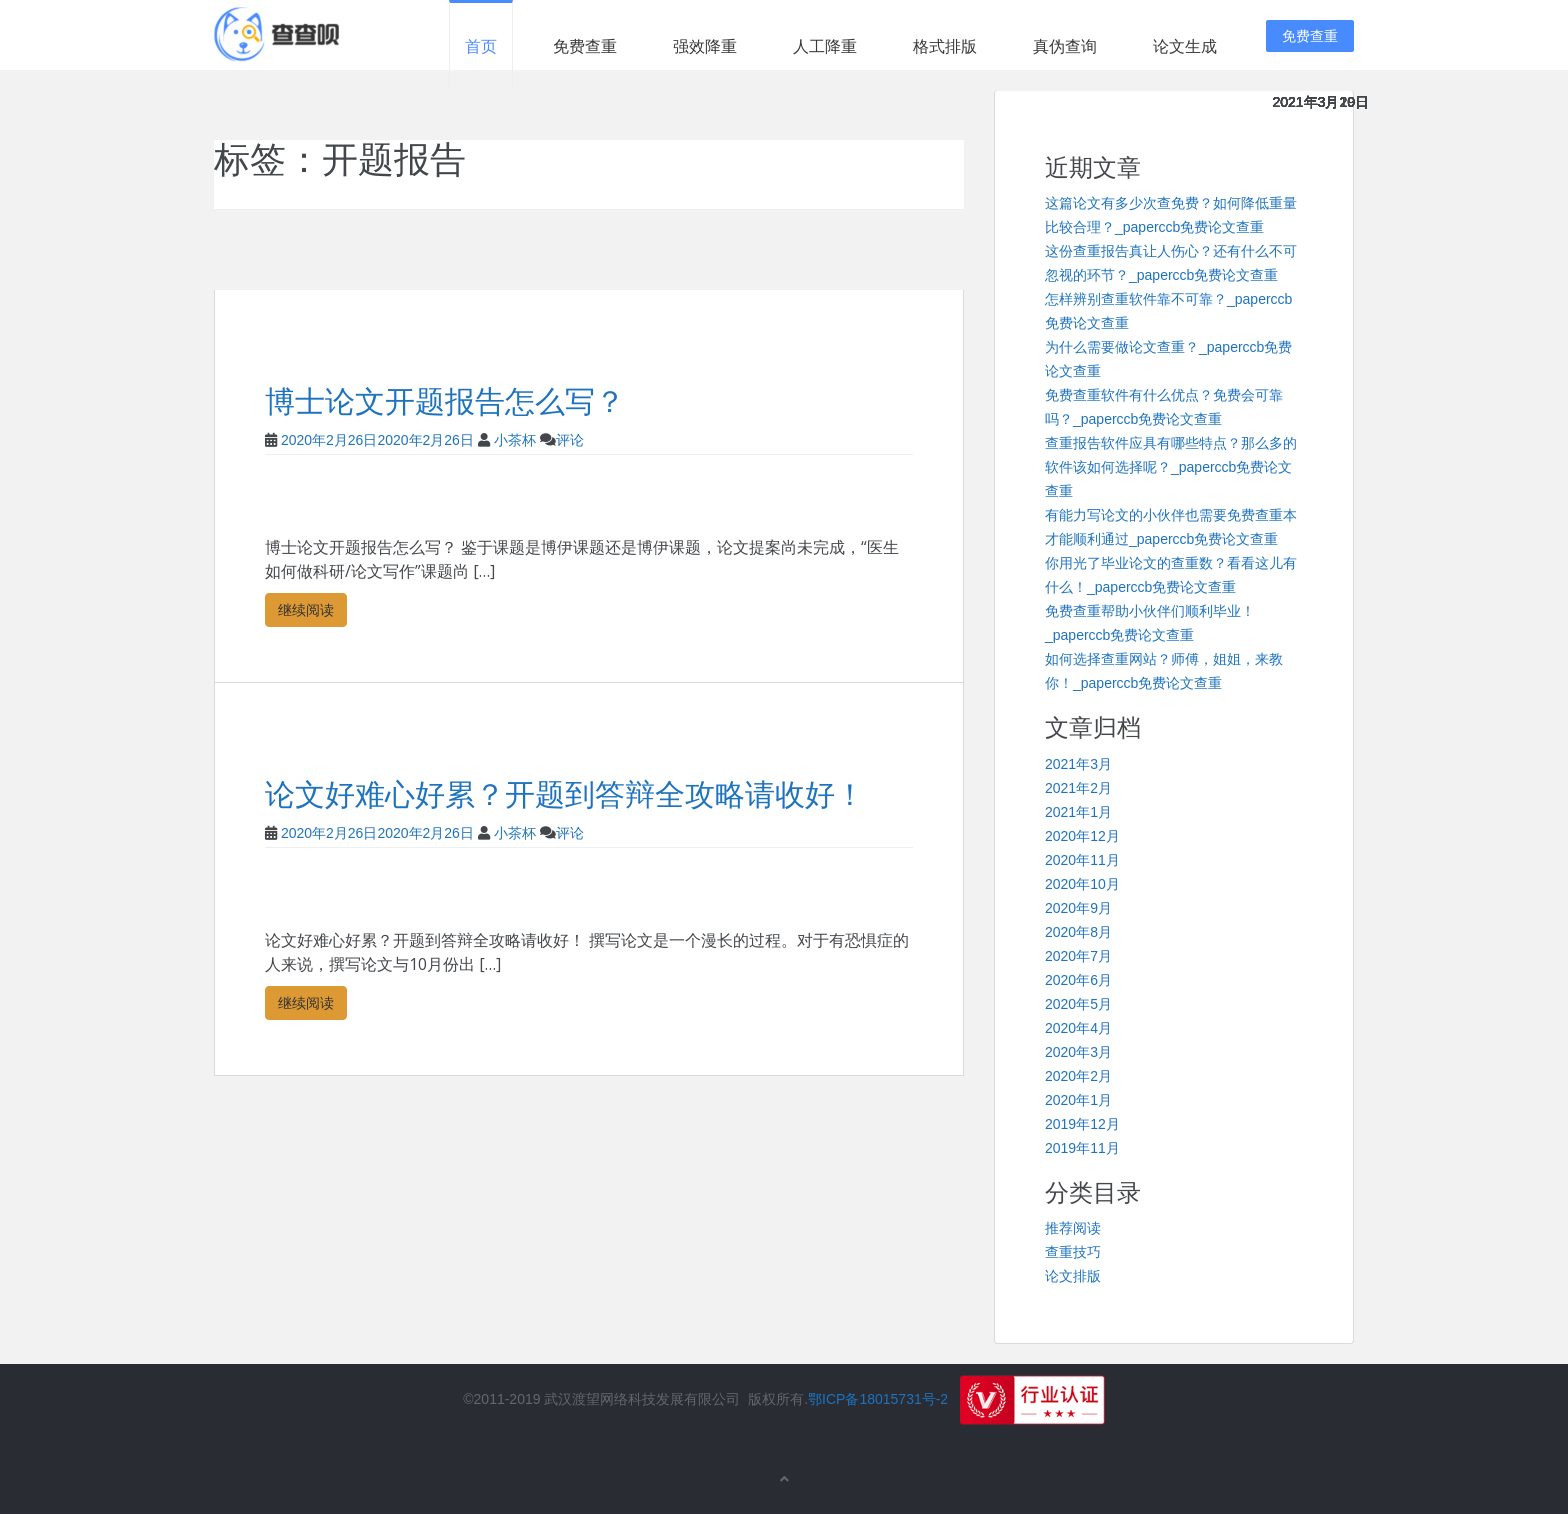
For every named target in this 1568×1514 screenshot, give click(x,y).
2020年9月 (1078, 908)
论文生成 (1185, 46)
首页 (481, 46)
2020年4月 (1078, 1028)
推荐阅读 (1073, 1228)
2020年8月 (1078, 932)
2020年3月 (1078, 1052)
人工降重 (825, 46)
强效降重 (705, 46)
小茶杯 (515, 440)
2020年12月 (1082, 836)
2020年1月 (1078, 1100)
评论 (570, 440)
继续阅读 (306, 609)
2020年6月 (1078, 980)
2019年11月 (1082, 1148)
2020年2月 (1078, 1076)
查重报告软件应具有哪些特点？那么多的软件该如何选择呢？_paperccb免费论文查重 (1171, 467)
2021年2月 (1078, 788)
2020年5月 (1078, 1004)
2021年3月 (1078, 764)
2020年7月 (1078, 956)
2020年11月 (1082, 860)
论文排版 (1073, 1276)
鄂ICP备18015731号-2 (878, 1399)
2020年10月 (1082, 884)
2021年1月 (1078, 812)
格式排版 (945, 46)
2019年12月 (1082, 1124)
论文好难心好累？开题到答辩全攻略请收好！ (565, 794)
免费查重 (585, 46)
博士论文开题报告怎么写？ (445, 401)
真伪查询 (1065, 46)
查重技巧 (1073, 1252)
